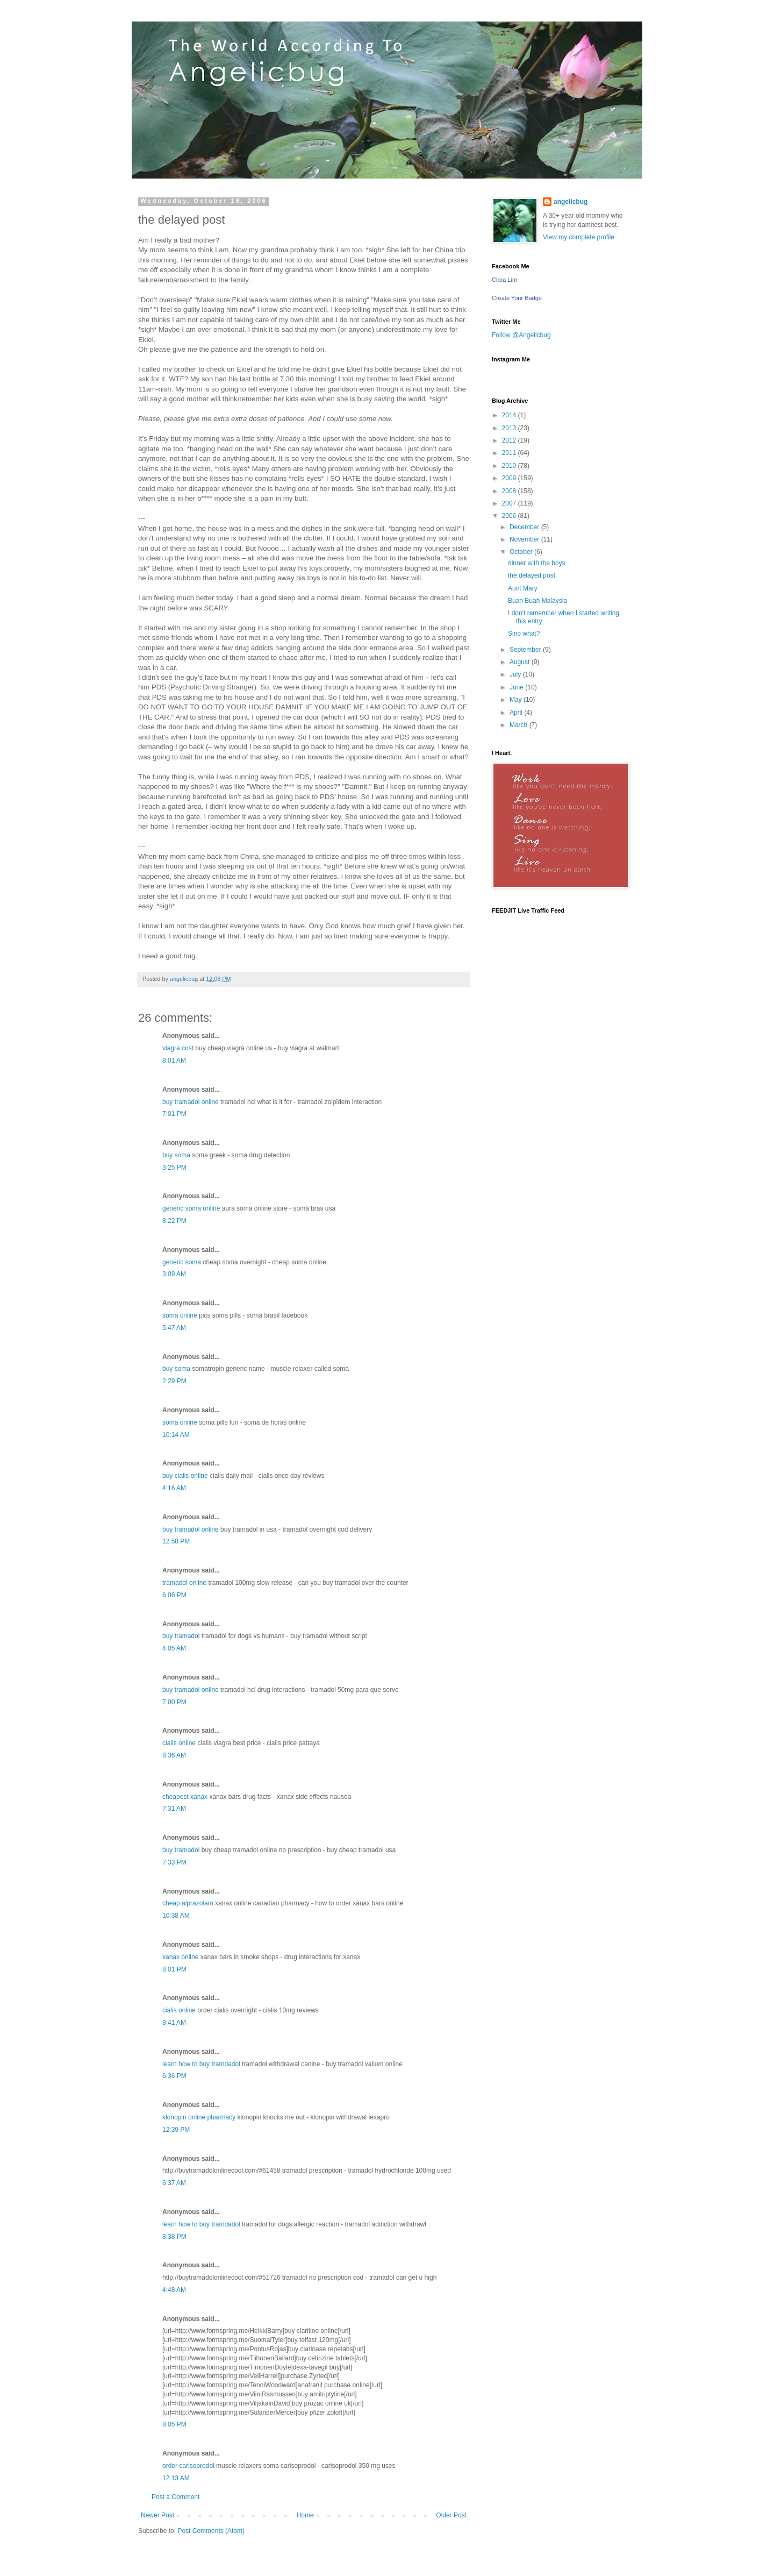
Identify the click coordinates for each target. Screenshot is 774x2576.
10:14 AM (176, 1435)
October (522, 552)
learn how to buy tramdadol (201, 2064)
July (516, 674)
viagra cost (178, 1048)
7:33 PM (174, 1862)
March (519, 725)
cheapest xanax (184, 1797)
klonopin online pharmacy (198, 2117)
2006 (510, 516)
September (526, 649)
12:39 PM (176, 2129)
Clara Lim (504, 279)
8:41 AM (174, 2022)
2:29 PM (174, 1381)
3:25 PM (174, 1167)
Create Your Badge (517, 298)
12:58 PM (176, 1541)
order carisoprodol (188, 2466)
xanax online (180, 1957)
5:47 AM (174, 1328)
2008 (510, 491)
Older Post (451, 2515)
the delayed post (531, 575)
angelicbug (570, 201)
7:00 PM (174, 1702)
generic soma (181, 1262)
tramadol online (184, 1582)
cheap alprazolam (187, 1903)
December (525, 527)
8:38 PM (174, 2236)
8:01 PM (174, 1969)
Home (305, 2515)
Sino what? (524, 633)
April (517, 712)
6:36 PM (174, 2076)
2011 (510, 453)
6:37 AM (174, 2183)
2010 (510, 465)
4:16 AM (174, 1488)
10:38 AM (176, 1915)
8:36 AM (174, 1755)
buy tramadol (180, 1636)
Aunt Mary (523, 588)
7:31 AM (174, 1808)
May (517, 699)
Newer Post (157, 2515)
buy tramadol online (190, 1102)
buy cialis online (185, 1475)
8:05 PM (174, 2424)
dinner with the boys (536, 563)
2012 (510, 440)
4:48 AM (174, 2290)
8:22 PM (174, 1221)
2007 (510, 503)
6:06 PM (174, 1595)
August (521, 662)
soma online (179, 1315)
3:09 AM (174, 1274)
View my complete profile (578, 237)
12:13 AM (176, 2478)
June (517, 687)
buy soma (176, 1155)
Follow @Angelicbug (521, 335)
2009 (510, 478)
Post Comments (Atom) (211, 2531)
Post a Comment (175, 2497)
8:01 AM (174, 1060)
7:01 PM (174, 1114)
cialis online (179, 1743)
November (525, 539)
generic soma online (191, 1208)
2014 (510, 415)
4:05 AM (174, 1648)
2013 (510, 428)
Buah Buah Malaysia (537, 600)
